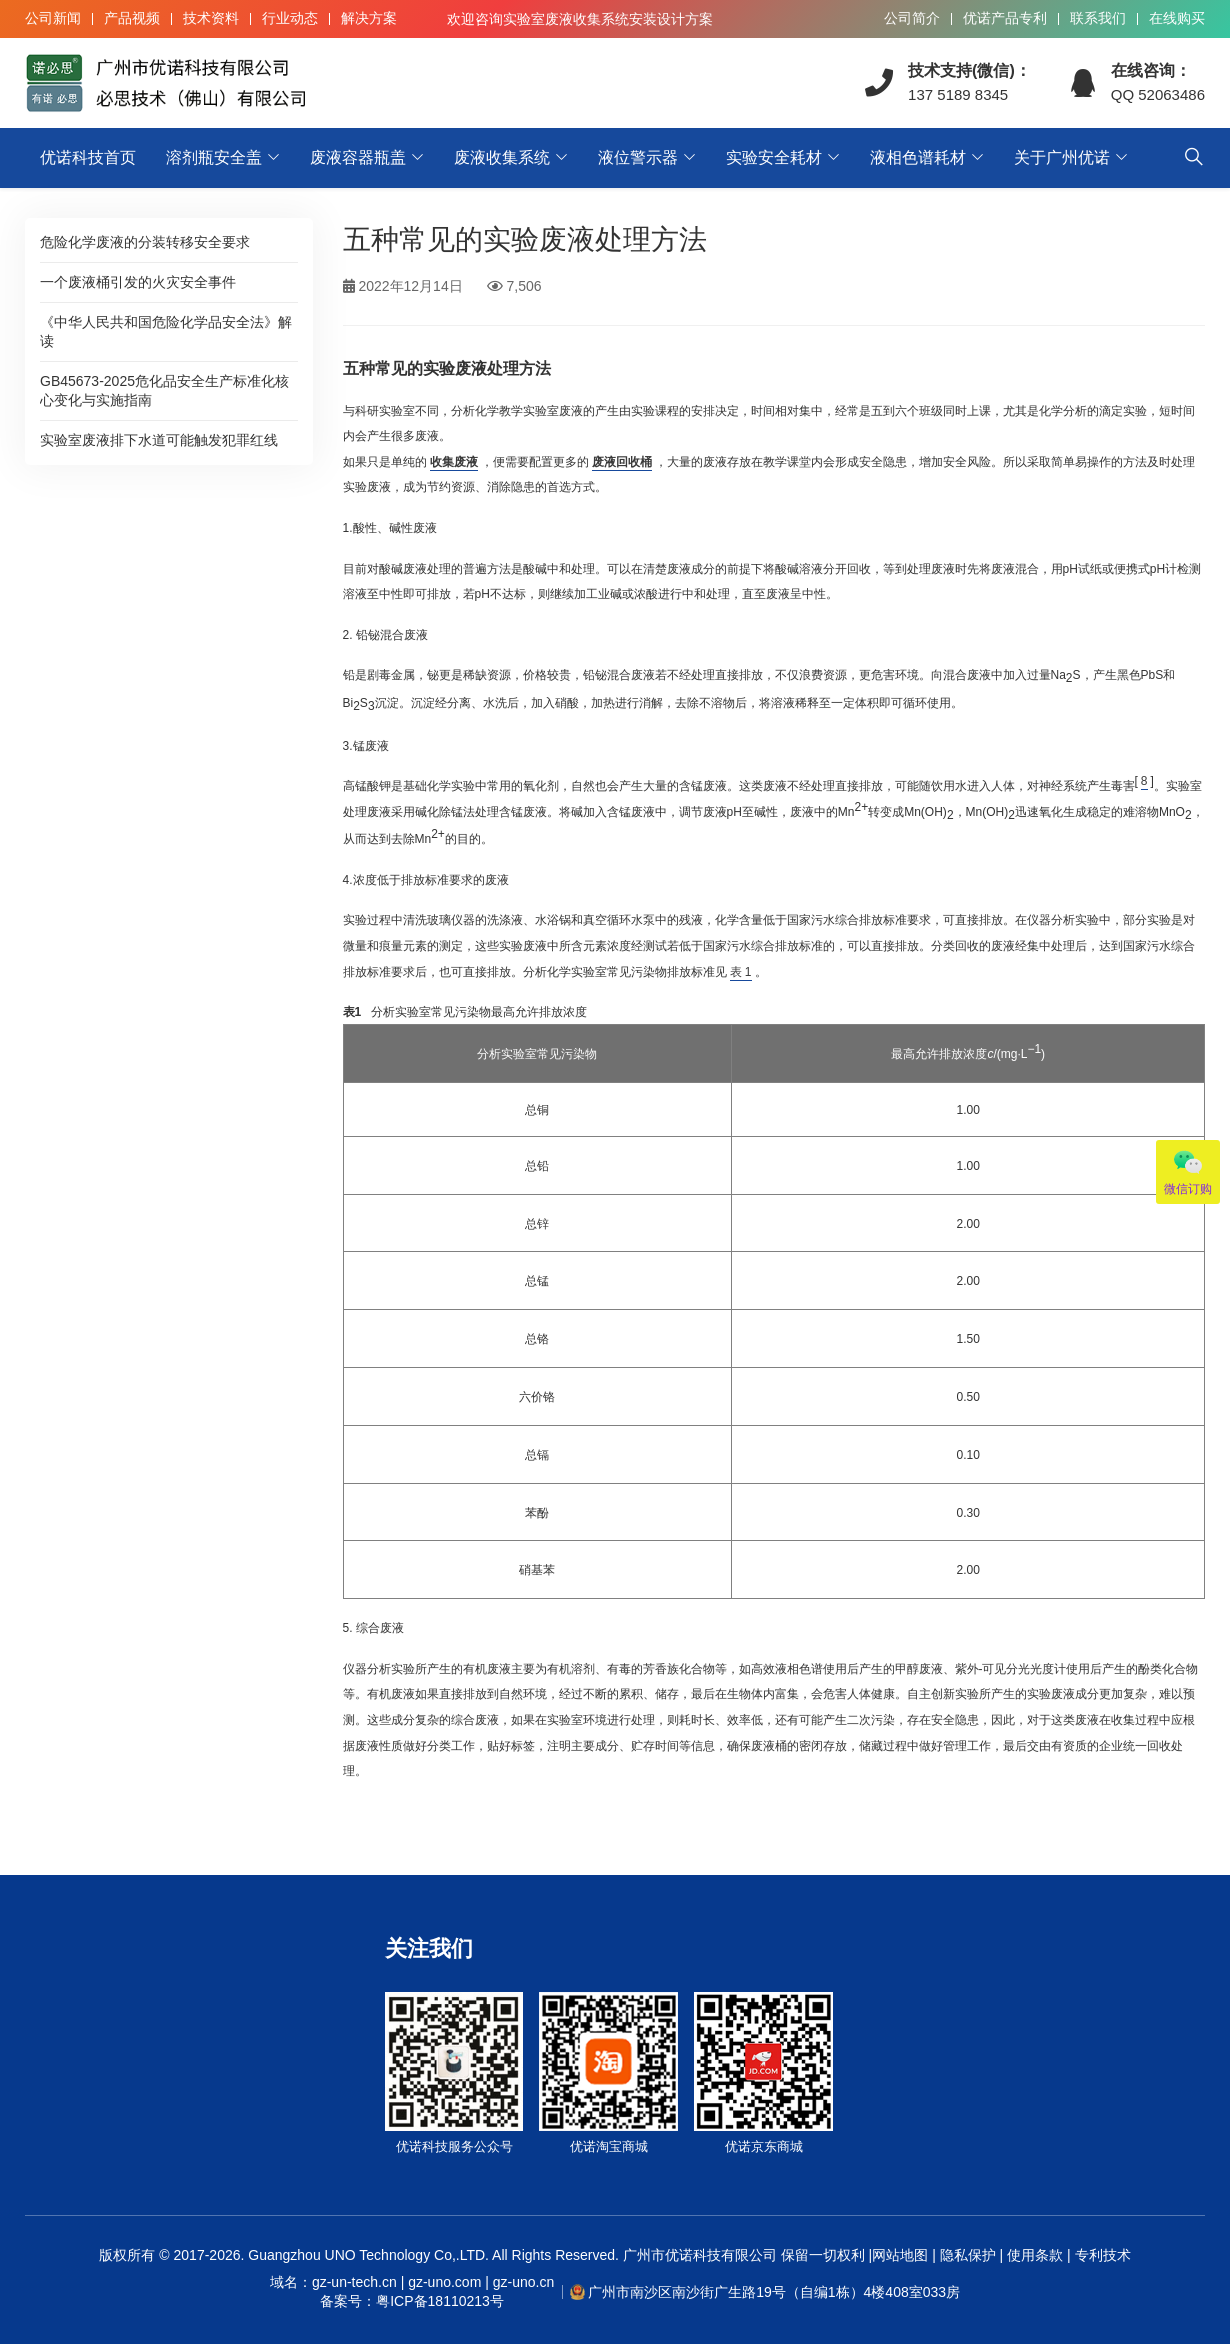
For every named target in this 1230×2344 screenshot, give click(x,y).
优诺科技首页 (88, 157)
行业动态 (290, 18)
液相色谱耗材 (918, 157)
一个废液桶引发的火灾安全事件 (138, 282)
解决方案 (369, 18)
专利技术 (1101, 2255)
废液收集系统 (502, 157)
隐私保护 (968, 2255)
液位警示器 (638, 157)
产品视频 (132, 18)
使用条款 (1035, 2255)
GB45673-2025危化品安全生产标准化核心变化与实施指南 (164, 390)
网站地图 (900, 2255)
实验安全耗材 (774, 157)
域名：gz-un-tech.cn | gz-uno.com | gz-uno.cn (412, 2293)
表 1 (741, 972)
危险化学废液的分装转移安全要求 (145, 242)
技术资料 (211, 18)
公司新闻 (53, 18)
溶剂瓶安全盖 (214, 157)
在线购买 (1177, 18)
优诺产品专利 (1005, 18)
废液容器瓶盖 (358, 157)
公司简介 (912, 18)
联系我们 (1098, 18)
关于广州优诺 (1062, 157)
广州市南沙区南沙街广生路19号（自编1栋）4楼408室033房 (774, 2292)
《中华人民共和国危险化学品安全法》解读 (166, 331)
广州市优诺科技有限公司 (700, 2255)
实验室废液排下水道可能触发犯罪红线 (159, 440)
